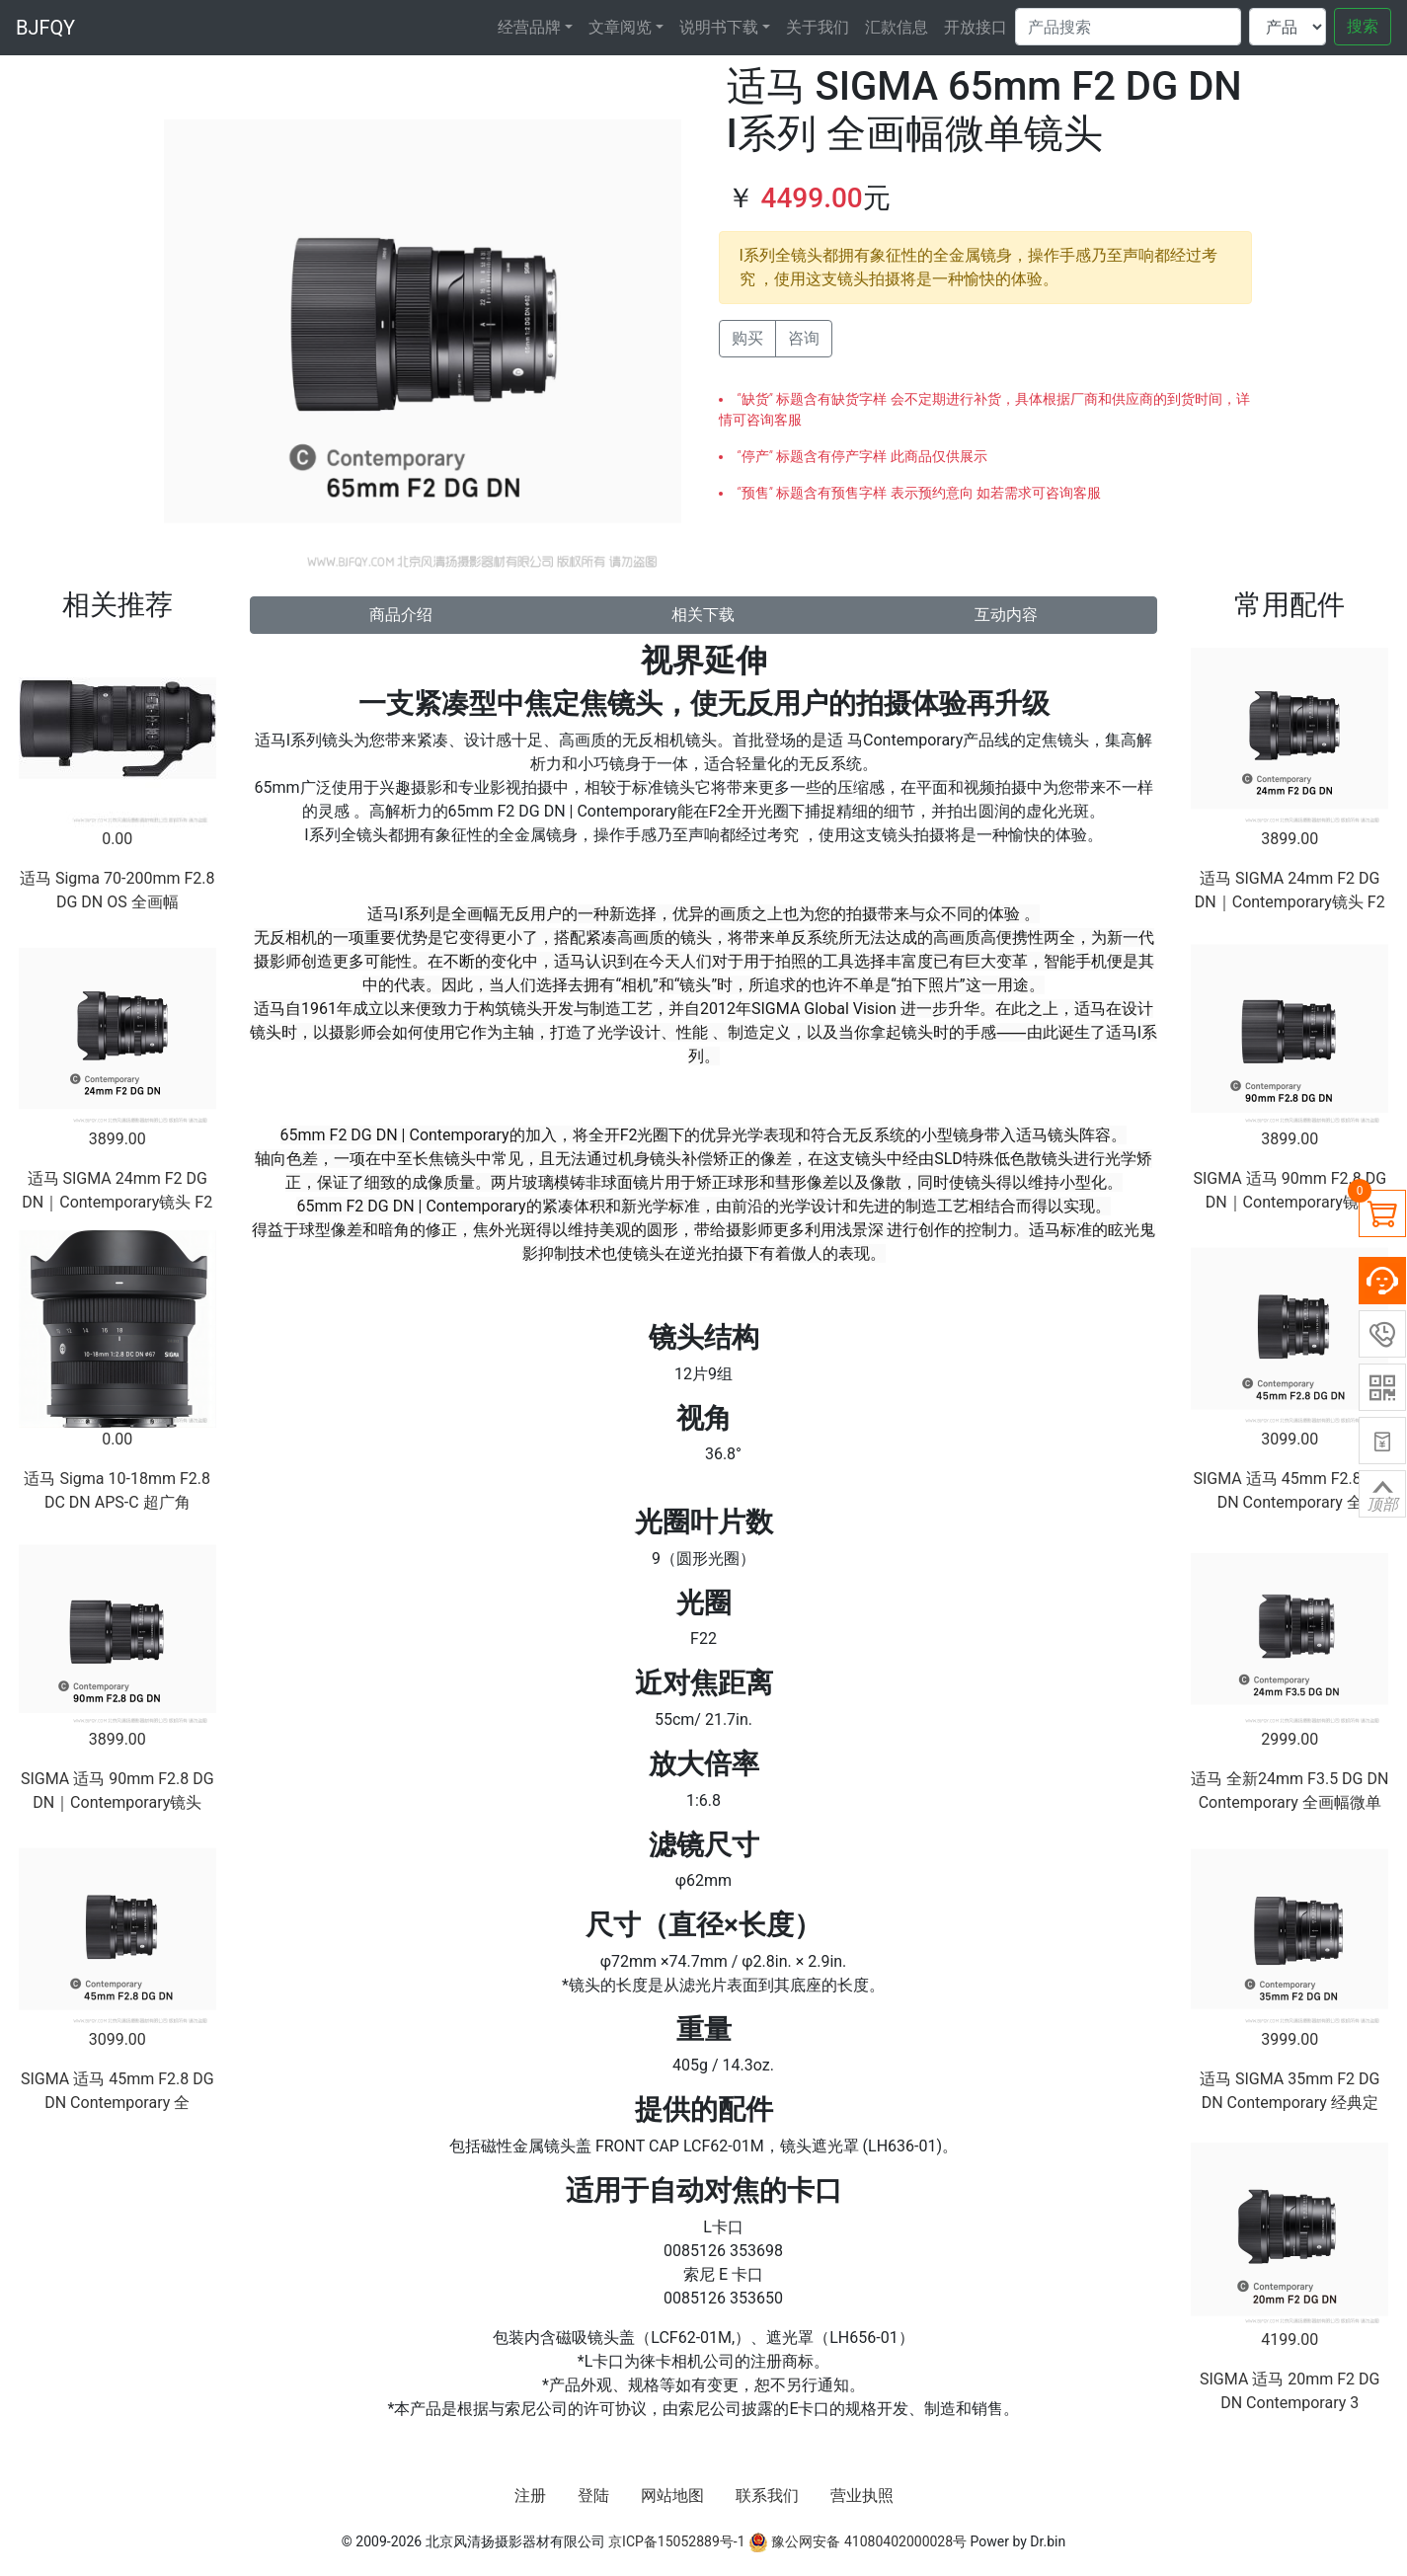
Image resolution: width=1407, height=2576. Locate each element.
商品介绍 (400, 614)
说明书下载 (718, 27)
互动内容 (1006, 614)
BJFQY (45, 27)
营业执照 (862, 2495)
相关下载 (703, 614)
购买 (747, 338)
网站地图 (672, 2495)
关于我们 (817, 27)
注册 (530, 2495)
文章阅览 (620, 27)
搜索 (1362, 26)
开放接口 (975, 27)
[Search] (1128, 26)
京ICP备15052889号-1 (676, 2541)
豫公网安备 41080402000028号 (857, 2541)
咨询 (804, 338)
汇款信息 (896, 27)
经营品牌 (529, 27)
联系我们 (767, 2495)
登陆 (593, 2495)
